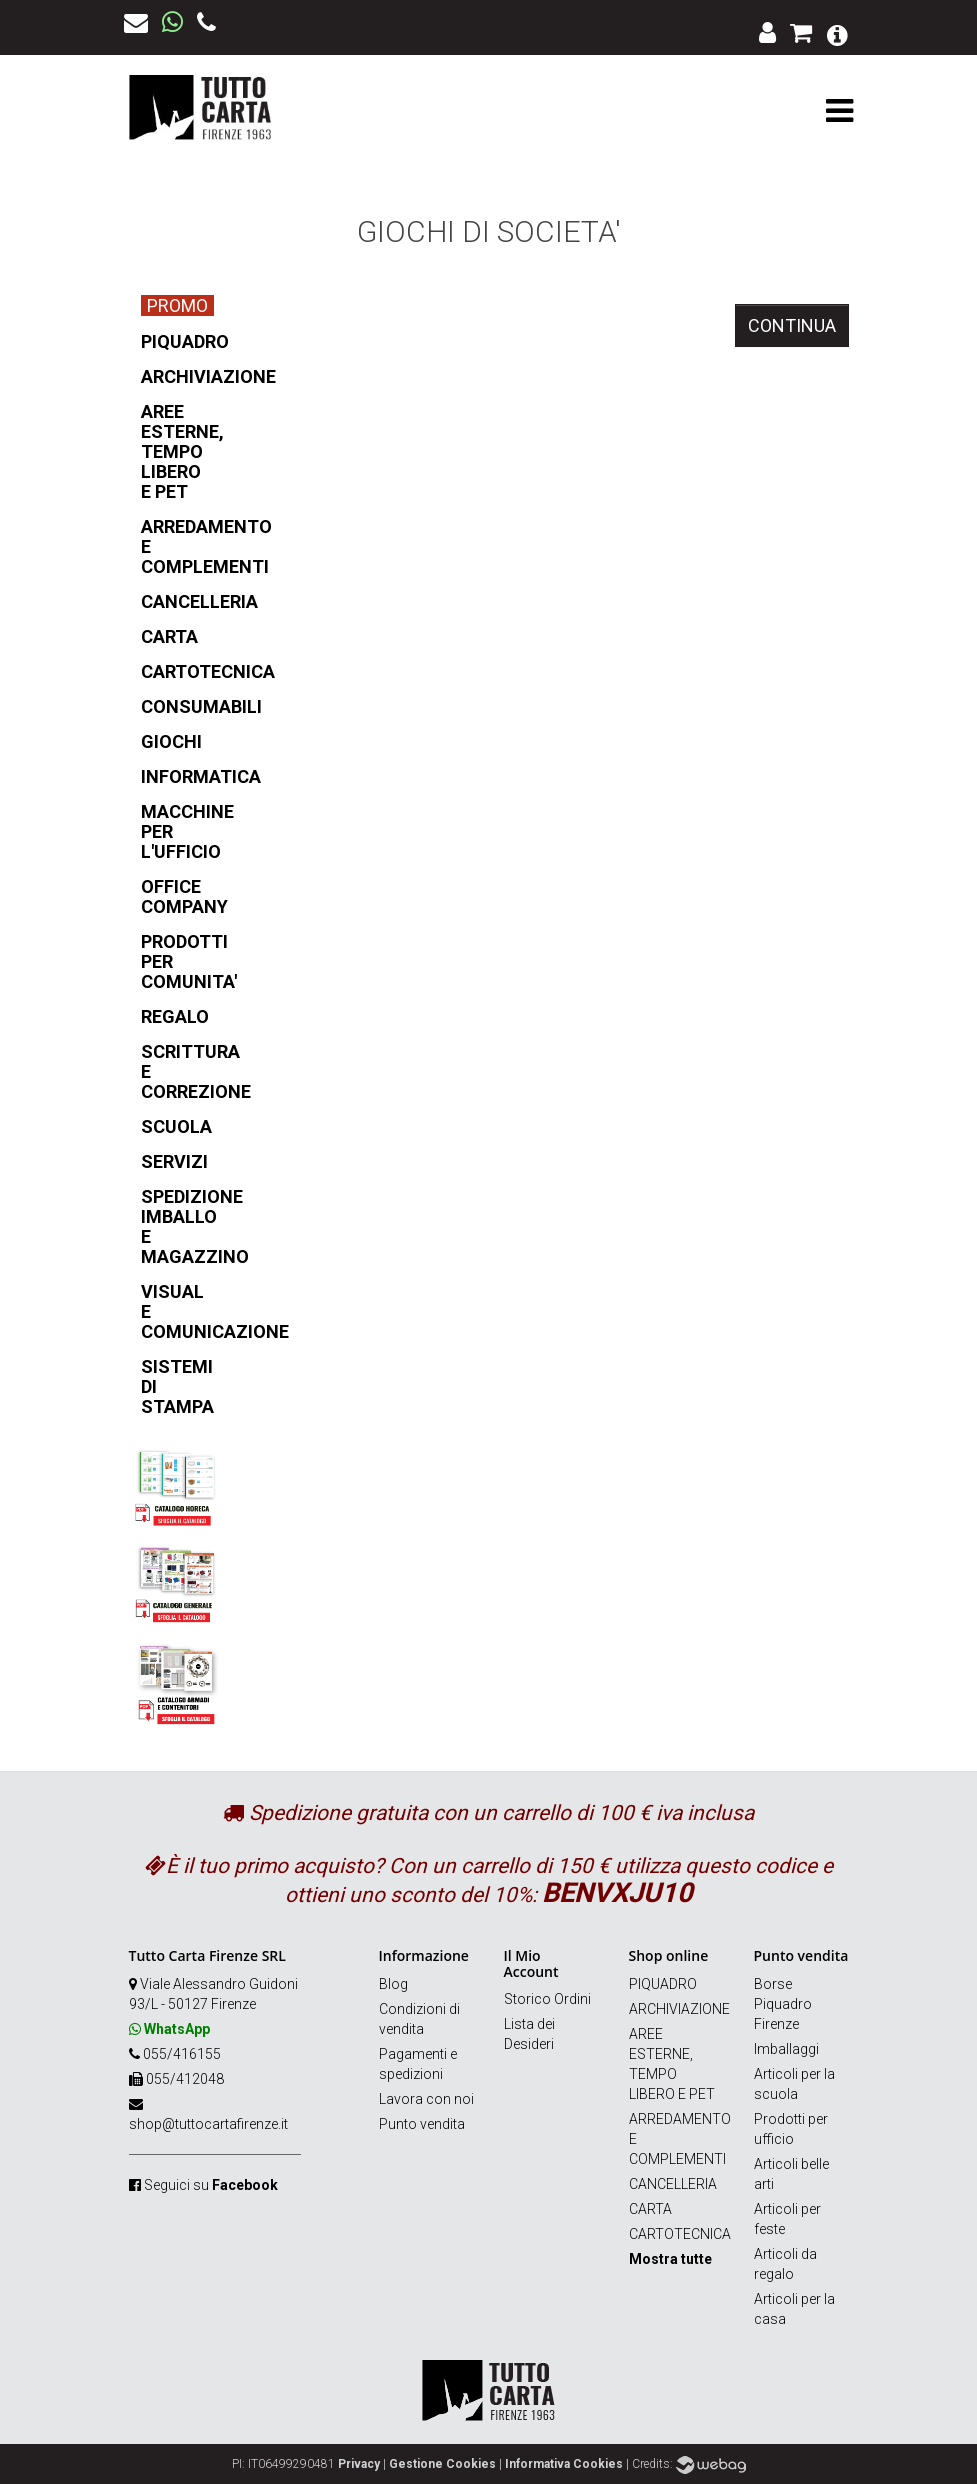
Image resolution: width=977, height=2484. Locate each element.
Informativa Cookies (564, 2464)
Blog (393, 1984)
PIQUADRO (663, 1984)
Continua (792, 325)
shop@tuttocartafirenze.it (208, 2124)
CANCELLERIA (673, 2184)
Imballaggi (786, 2049)
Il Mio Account (531, 1963)
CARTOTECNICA (680, 2234)
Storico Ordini (547, 1999)
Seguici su (211, 2185)
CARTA (650, 2209)
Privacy (359, 2464)
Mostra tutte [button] (670, 2259)
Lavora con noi (426, 2099)
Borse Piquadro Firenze (783, 2004)
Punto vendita (422, 2124)
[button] (837, 33)
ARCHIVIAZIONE (679, 2009)
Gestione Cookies (442, 2464)
